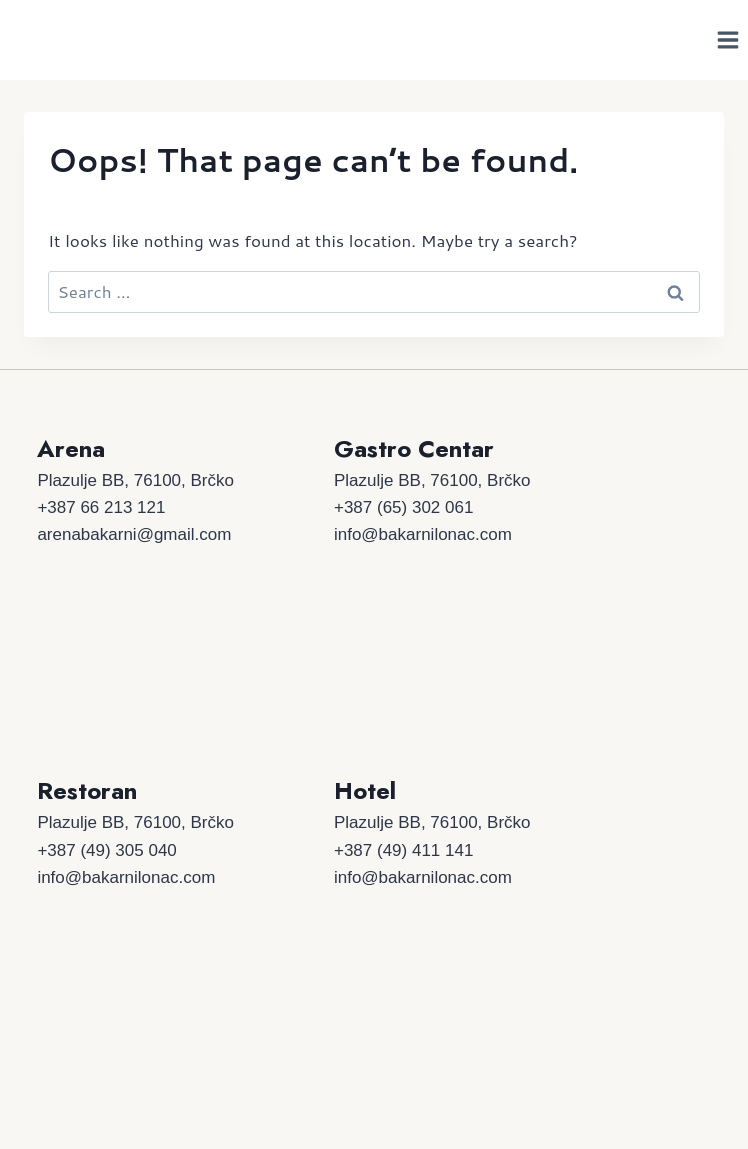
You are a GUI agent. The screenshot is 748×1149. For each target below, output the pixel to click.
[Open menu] (727, 39)
